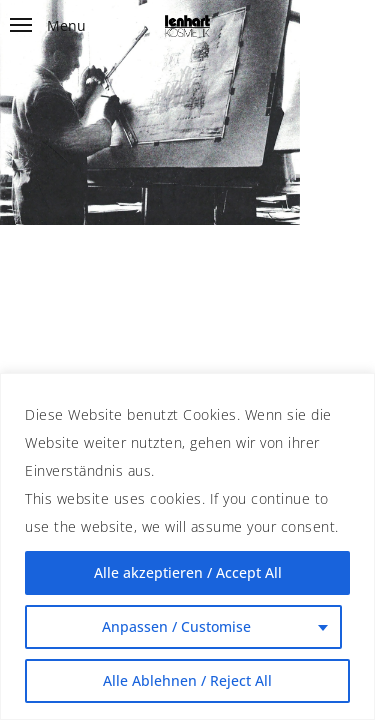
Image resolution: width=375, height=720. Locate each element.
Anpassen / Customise (176, 626)
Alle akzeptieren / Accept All (188, 572)
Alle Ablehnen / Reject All (187, 680)
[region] (187, 546)
